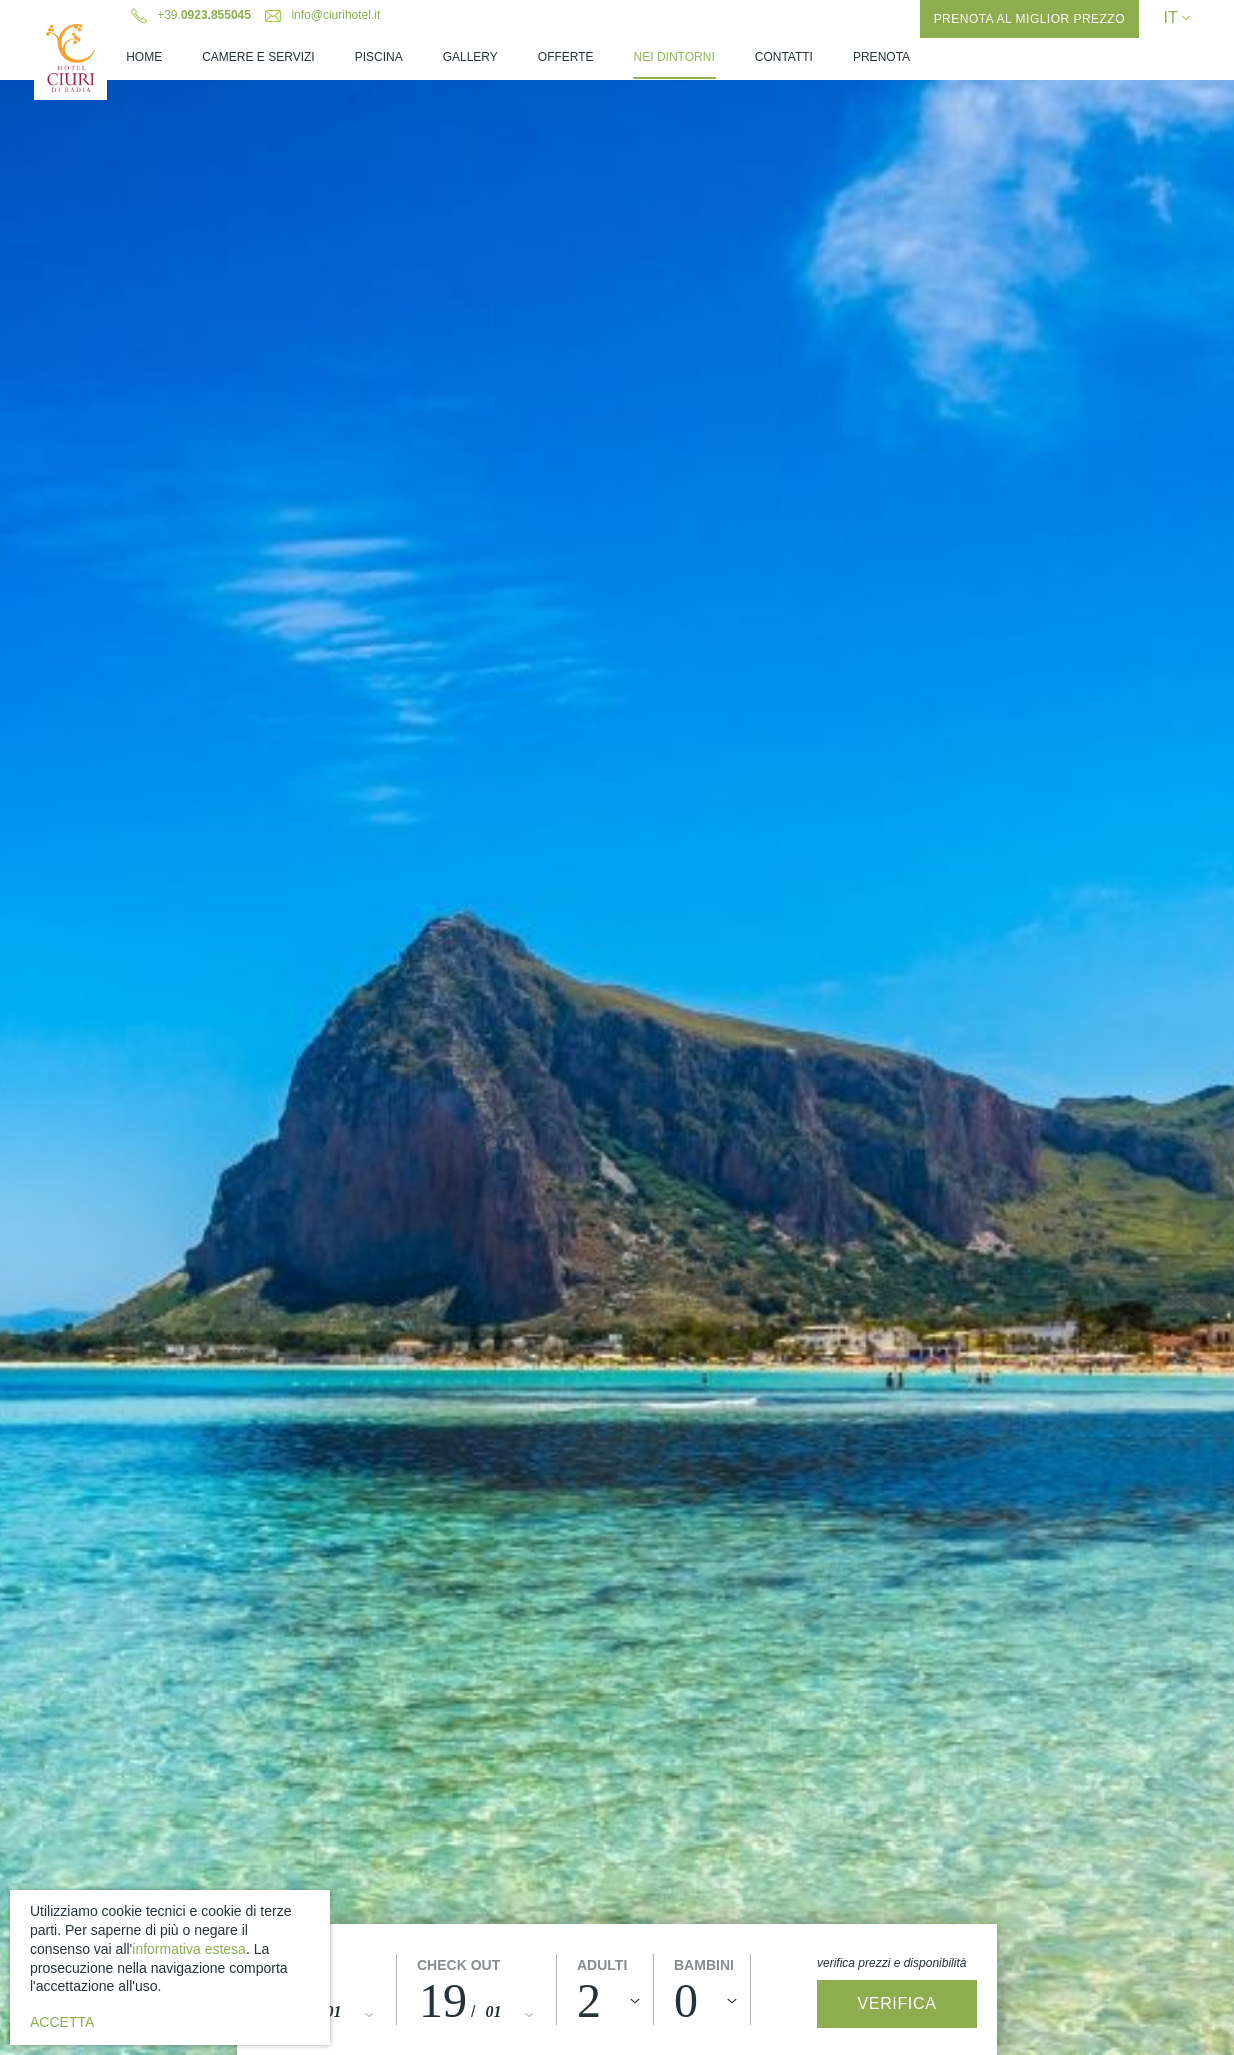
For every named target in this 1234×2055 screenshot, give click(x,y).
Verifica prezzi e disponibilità (891, 1963)
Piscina (379, 57)
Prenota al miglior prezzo (1029, 19)
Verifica (897, 2003)
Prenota (881, 57)
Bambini (704, 1965)
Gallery (470, 57)
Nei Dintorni (674, 57)
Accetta (62, 2022)
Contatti (784, 57)
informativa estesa (189, 1949)
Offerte (566, 57)
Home (144, 57)
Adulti (602, 1965)
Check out (458, 1965)
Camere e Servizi (258, 57)
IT (1176, 17)
